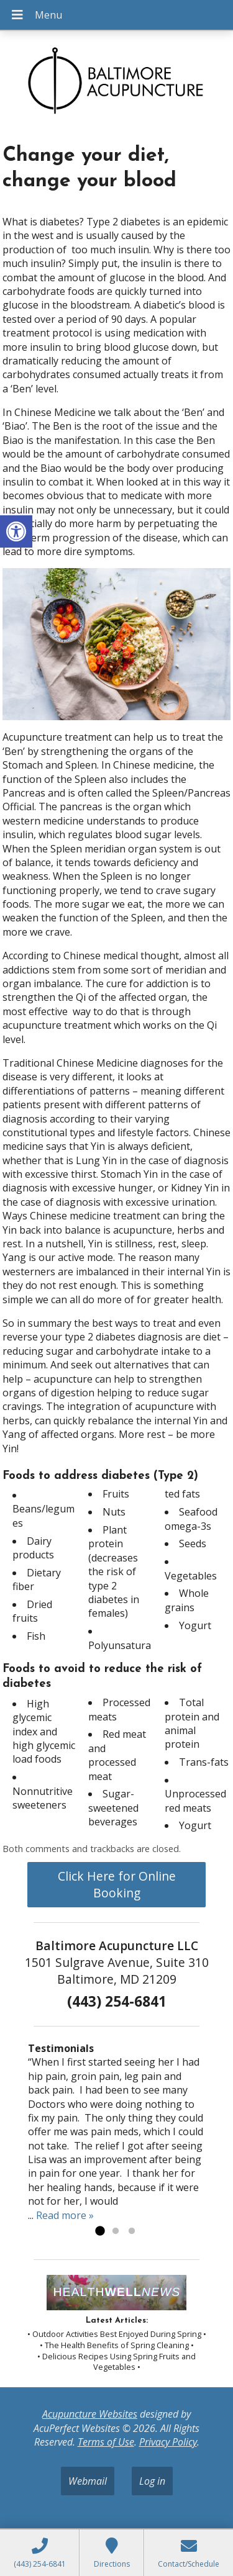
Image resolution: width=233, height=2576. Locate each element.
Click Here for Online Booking (117, 1884)
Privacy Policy (168, 2442)
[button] (16, 531)
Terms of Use (106, 2442)
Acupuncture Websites (89, 2414)
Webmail (87, 2481)
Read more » (65, 2215)
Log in (152, 2481)
